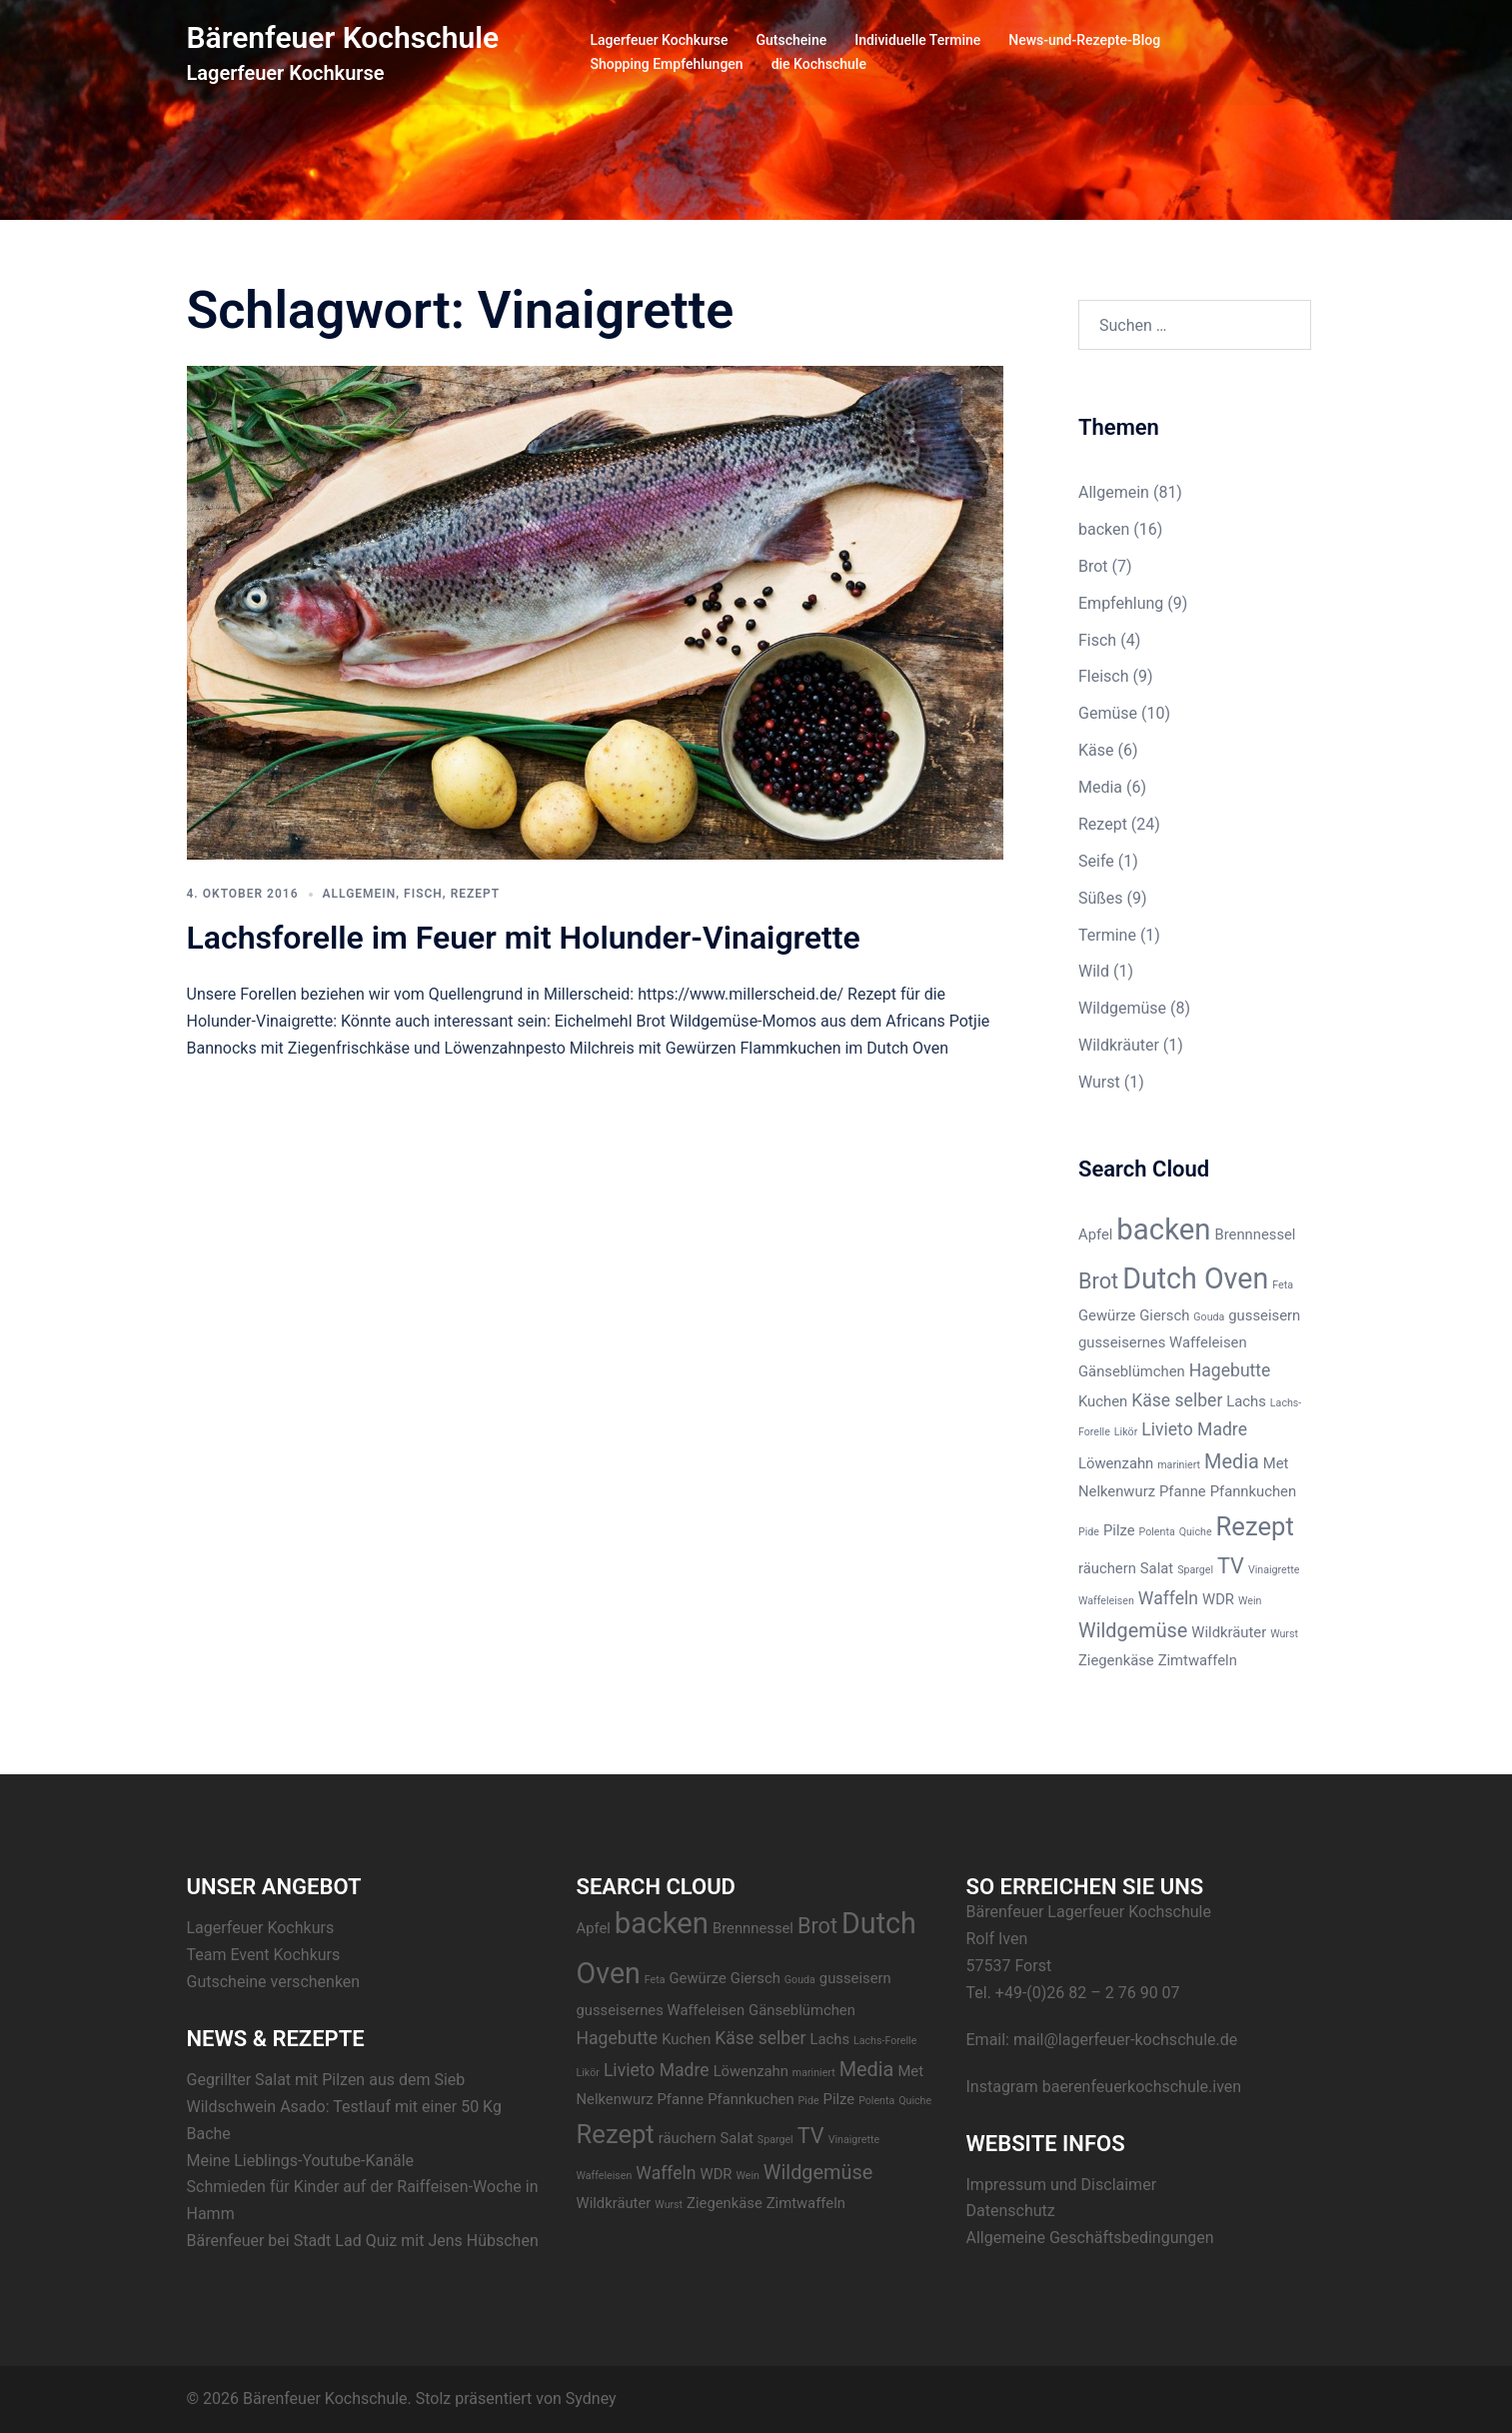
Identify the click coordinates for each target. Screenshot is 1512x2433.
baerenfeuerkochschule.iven (1142, 2086)
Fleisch (1103, 676)
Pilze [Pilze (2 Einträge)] (1119, 1530)
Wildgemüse (1122, 1008)
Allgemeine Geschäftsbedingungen (1090, 2237)
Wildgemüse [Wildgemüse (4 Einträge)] (1132, 1630)
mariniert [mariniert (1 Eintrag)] (1178, 1464)
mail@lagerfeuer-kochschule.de (1125, 2039)
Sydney (591, 2398)
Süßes (1100, 898)
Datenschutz (1010, 2210)
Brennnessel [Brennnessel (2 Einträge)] (1254, 1234)
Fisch (423, 894)
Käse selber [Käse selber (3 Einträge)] (1176, 1400)
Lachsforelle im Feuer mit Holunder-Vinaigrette (523, 938)
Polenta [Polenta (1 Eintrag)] (1157, 1531)
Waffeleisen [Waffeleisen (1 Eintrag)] (1106, 1600)
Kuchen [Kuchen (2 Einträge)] (1102, 1401)
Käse (1095, 750)
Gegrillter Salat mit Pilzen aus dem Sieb (326, 2079)
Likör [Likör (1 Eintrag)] (1125, 1431)
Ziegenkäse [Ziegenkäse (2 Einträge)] (1116, 1660)
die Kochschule (818, 64)
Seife (1096, 861)
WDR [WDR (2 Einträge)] (1218, 1599)
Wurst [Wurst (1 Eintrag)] (1284, 1633)
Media (1100, 787)
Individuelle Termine (917, 40)
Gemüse (1107, 713)
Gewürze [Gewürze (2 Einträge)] (1106, 1315)
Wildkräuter (1118, 1045)
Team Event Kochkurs (264, 1954)
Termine (1107, 935)
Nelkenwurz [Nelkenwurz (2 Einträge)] (1116, 1491)
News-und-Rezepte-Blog (1084, 40)
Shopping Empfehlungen (667, 64)
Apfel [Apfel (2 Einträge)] (1095, 1234)
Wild (1093, 971)
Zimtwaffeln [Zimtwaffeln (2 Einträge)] (1197, 1660)
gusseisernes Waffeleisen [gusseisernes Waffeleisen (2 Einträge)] (1162, 1342)
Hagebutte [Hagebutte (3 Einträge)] (1230, 1370)
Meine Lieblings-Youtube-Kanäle (301, 2160)
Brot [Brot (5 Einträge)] (1098, 1280)
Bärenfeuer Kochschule (343, 37)
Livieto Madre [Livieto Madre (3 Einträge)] (1194, 1429)
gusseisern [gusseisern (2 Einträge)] (1264, 1315)
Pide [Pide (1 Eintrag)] (1088, 1531)
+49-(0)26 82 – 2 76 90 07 (1087, 1992)
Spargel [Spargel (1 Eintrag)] (1195, 1569)
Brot (1093, 566)
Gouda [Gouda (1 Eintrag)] (1208, 1316)
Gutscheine (791, 40)
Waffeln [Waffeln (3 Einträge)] (1168, 1598)
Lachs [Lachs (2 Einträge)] (1246, 1401)
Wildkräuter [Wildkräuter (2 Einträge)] (1228, 1632)
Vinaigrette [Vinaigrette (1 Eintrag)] (1273, 1569)
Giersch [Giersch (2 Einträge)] (1164, 1315)
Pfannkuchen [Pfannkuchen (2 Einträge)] (1253, 1491)
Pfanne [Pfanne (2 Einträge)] (1182, 1491)
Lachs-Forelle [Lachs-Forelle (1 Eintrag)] (884, 2040)
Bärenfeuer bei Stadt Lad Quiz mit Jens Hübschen (363, 2240)
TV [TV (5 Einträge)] (1230, 1565)
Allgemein (360, 894)
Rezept (476, 894)
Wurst (1099, 1082)
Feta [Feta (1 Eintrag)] (1282, 1284)
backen (1103, 529)
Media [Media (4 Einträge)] (1231, 1461)
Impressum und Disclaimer (1061, 2184)
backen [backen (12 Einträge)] (1163, 1229)
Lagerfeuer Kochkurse (660, 40)
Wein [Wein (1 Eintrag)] (1249, 1600)
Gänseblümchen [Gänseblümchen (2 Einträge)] (1131, 1371)
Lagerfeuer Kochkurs (261, 1927)
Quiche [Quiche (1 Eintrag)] (1195, 1531)
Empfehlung (1120, 603)
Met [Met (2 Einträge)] (1276, 1463)
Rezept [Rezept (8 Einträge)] (1255, 1526)
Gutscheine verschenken (274, 1981)
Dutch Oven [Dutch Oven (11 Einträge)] (1195, 1278)
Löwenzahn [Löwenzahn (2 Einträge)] (1115, 1463)
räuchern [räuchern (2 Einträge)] (1107, 1568)
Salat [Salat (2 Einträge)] (1156, 1568)
